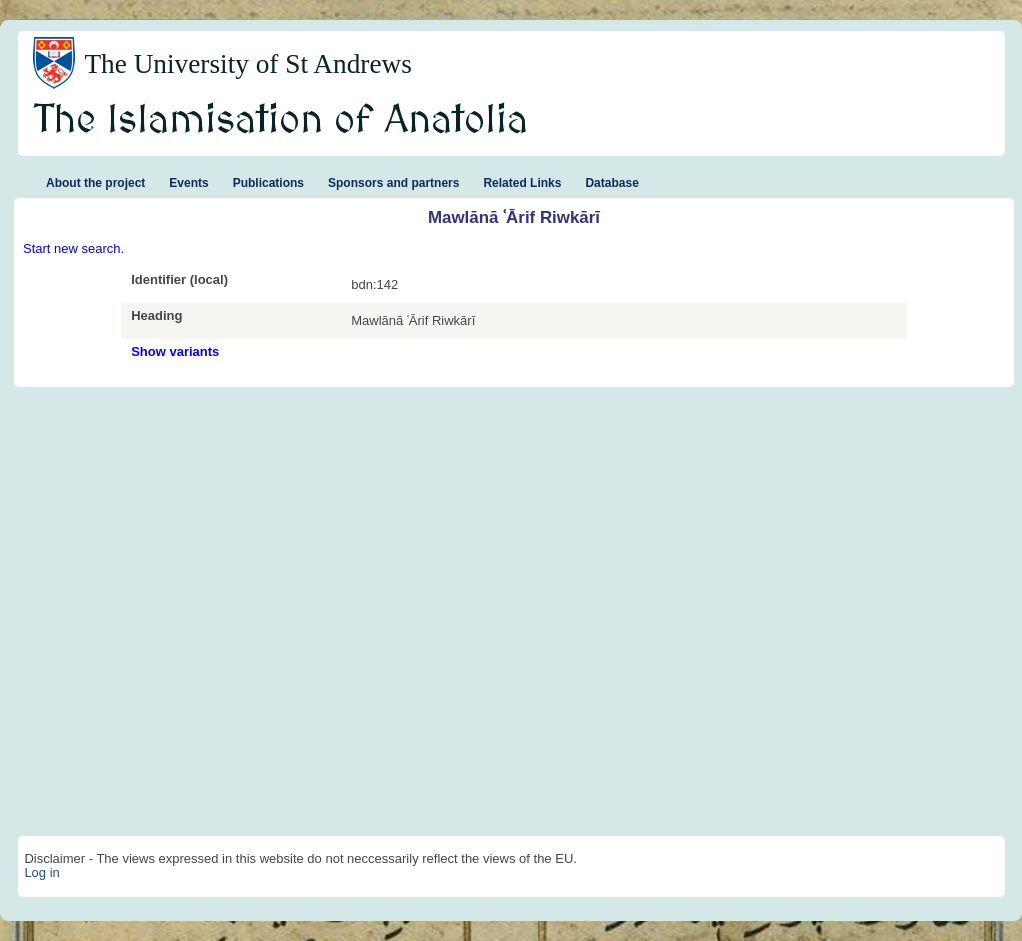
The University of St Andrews (248, 64)
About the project (95, 183)
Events (188, 183)
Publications (268, 183)
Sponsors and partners (393, 183)
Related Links (522, 183)
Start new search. (73, 248)
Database (611, 183)
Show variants (175, 351)
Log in (41, 872)
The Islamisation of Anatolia (281, 121)
